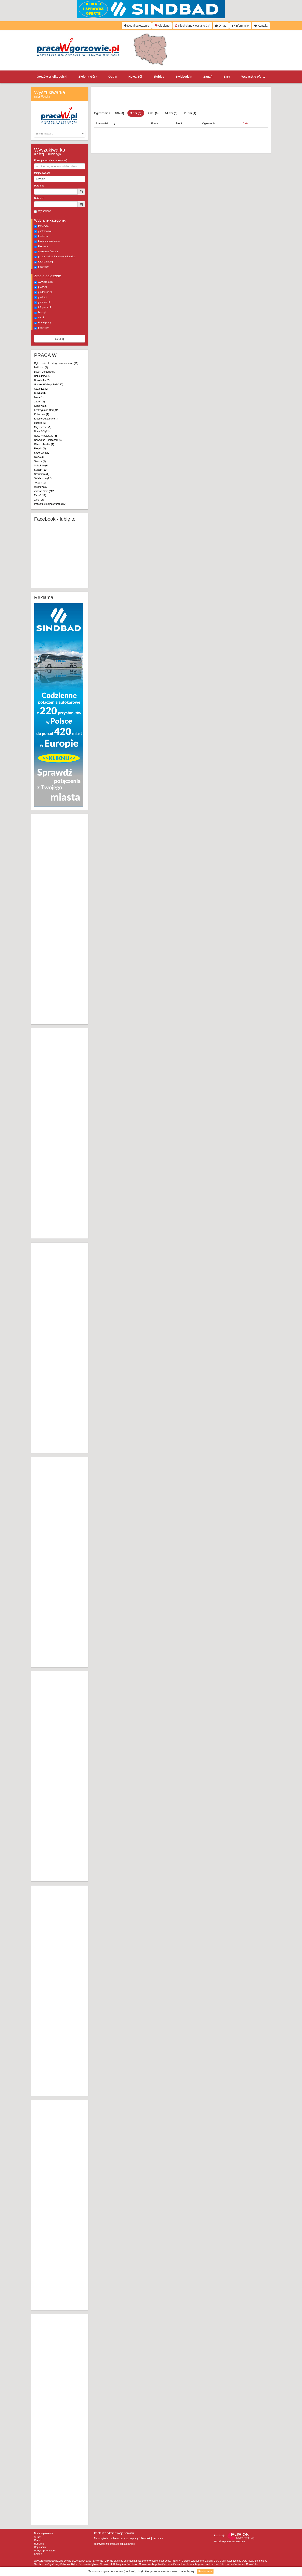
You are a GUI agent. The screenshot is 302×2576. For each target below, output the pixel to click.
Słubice (158, 76)
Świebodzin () (43, 478)
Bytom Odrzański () (45, 371)
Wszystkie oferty (253, 76)
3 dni (135, 113)
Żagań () (40, 495)
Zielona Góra (88, 76)
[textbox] (59, 133)
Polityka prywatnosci (45, 2550)
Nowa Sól (135, 76)
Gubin (112, 76)
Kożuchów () (41, 414)
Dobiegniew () (42, 376)
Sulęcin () (40, 469)
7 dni (153, 113)
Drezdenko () (42, 380)
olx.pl (39, 317)
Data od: (39, 185)
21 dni (190, 113)
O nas (220, 25)
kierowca (41, 246)
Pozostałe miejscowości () (50, 504)
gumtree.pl (42, 302)
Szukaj (59, 338)
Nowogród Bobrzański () (47, 440)
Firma (154, 123)
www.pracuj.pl (43, 282)
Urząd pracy (42, 322)
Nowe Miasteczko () (45, 435)
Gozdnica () (41, 388)
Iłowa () (38, 397)
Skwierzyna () (42, 452)
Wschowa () (41, 487)
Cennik (38, 2540)
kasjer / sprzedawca (47, 241)
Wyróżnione (42, 211)
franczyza (41, 226)
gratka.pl (40, 297)
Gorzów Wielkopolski (52, 76)
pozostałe (41, 267)
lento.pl (40, 312)
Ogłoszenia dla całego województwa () (56, 363)
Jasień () (39, 401)
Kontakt (260, 25)
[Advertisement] (211, 49)
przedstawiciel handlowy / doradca (54, 256)
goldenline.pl (43, 292)
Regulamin (40, 2547)
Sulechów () (41, 465)
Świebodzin (183, 76)
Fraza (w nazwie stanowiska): (51, 160)
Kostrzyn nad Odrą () (46, 410)
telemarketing (43, 261)
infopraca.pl (42, 307)
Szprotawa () (41, 474)
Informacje (240, 25)
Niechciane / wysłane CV (192, 25)
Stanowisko (103, 123)
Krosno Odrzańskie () (46, 418)
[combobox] (59, 133)
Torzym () (40, 482)
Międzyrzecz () (42, 427)
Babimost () (41, 367)
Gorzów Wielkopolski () (48, 384)
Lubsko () (40, 423)
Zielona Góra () (44, 491)
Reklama (39, 2543)
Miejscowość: (42, 173)
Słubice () (40, 461)
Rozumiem (205, 2571)
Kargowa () (40, 405)
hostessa (41, 236)
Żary (227, 76)
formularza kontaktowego (121, 2543)
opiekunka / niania (46, 251)
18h (119, 113)
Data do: (39, 198)
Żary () (39, 499)
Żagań (207, 76)
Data (245, 123)
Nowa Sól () (42, 431)
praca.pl (40, 287)
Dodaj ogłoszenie (136, 25)
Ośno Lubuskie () (44, 444)
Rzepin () (40, 448)
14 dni (171, 113)
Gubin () (40, 393)
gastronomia (43, 231)
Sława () (39, 457)
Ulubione (162, 25)
